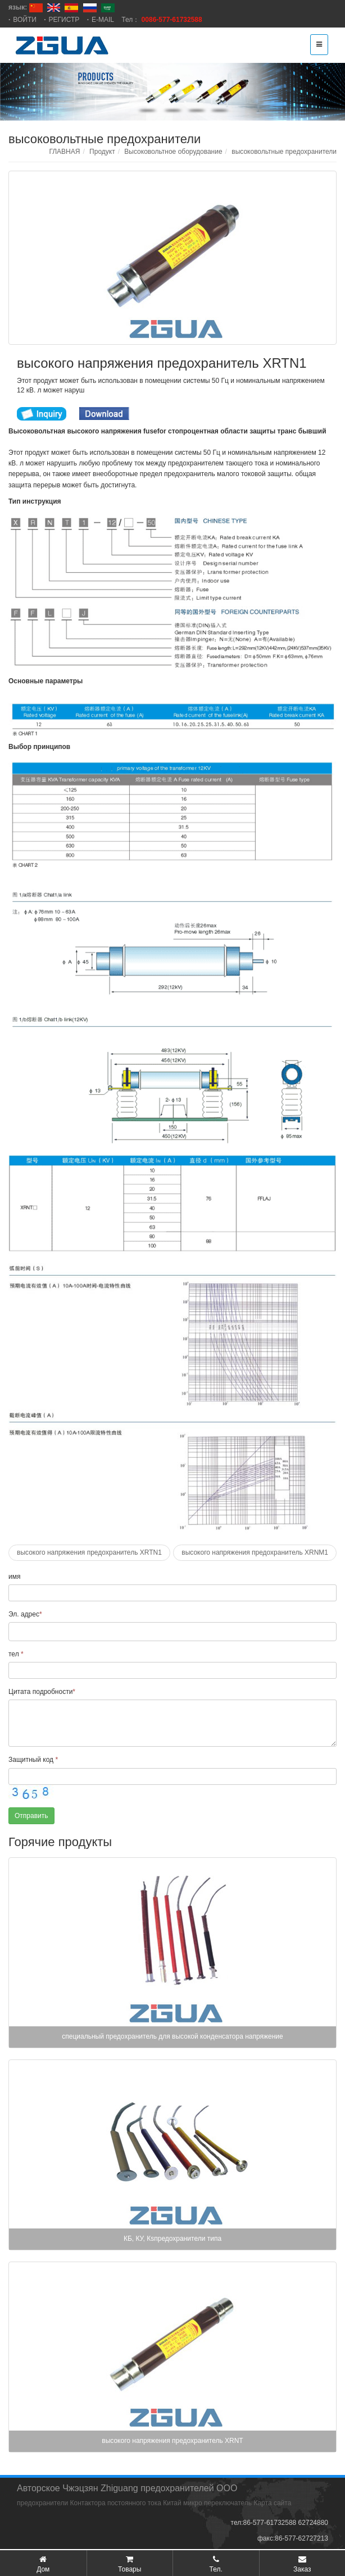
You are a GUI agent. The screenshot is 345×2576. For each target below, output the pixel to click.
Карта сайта (272, 2503)
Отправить (31, 1816)
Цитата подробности (41, 1692)
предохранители (42, 2503)
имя (14, 1577)
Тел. (216, 2569)
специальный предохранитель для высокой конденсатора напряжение (172, 2036)
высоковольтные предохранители (284, 152)
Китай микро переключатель (207, 2503)
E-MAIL (103, 20)
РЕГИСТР (64, 20)
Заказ (302, 2569)
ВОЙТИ (25, 20)
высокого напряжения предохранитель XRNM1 (254, 1552)
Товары (129, 2569)
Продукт (102, 152)
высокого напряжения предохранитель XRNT (172, 2441)
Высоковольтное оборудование (173, 152)
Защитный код (33, 1760)
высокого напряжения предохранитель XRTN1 (89, 1552)
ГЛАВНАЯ (64, 152)
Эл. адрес (25, 1614)
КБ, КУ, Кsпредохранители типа (172, 2238)
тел (16, 1654)
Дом (43, 2569)
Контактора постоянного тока (115, 2503)
